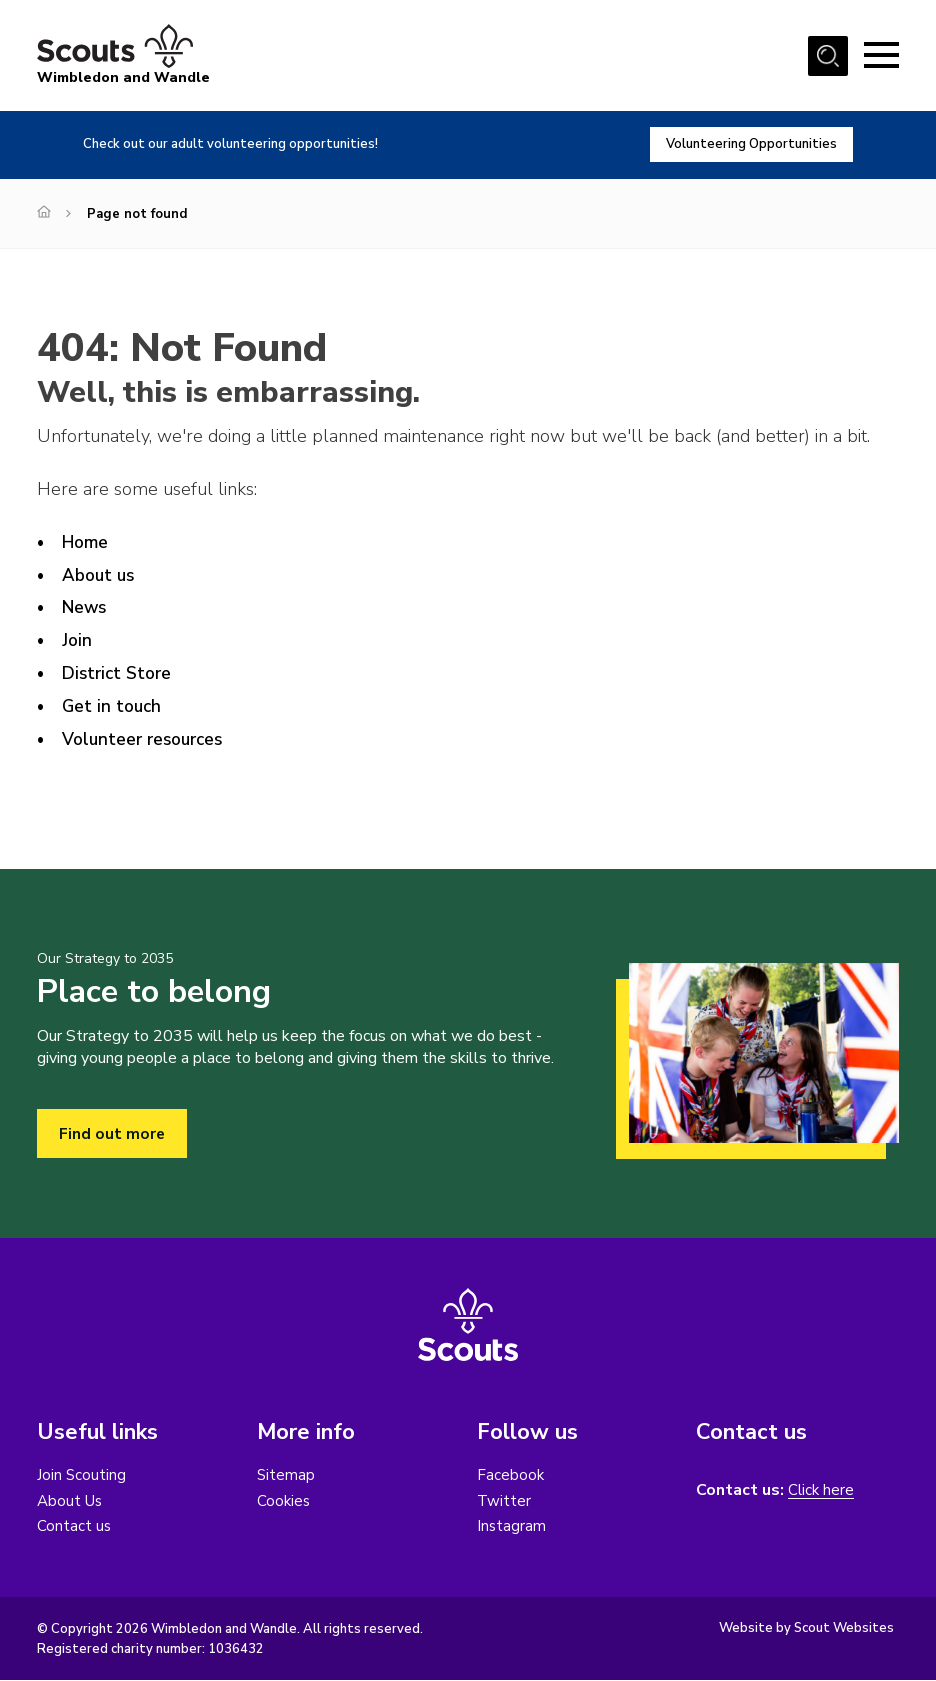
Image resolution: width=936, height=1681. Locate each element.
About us (100, 575)
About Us (71, 1502)
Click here (822, 1491)
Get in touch (113, 706)
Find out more (112, 1134)
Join (77, 640)
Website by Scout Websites (806, 1630)
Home (86, 542)
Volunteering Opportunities (747, 144)
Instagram (512, 1528)
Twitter (504, 1502)
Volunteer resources (147, 739)
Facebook (511, 1476)
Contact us (74, 1528)
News (85, 607)
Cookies (284, 1502)
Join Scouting (82, 1476)
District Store (119, 673)
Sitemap (286, 1476)
